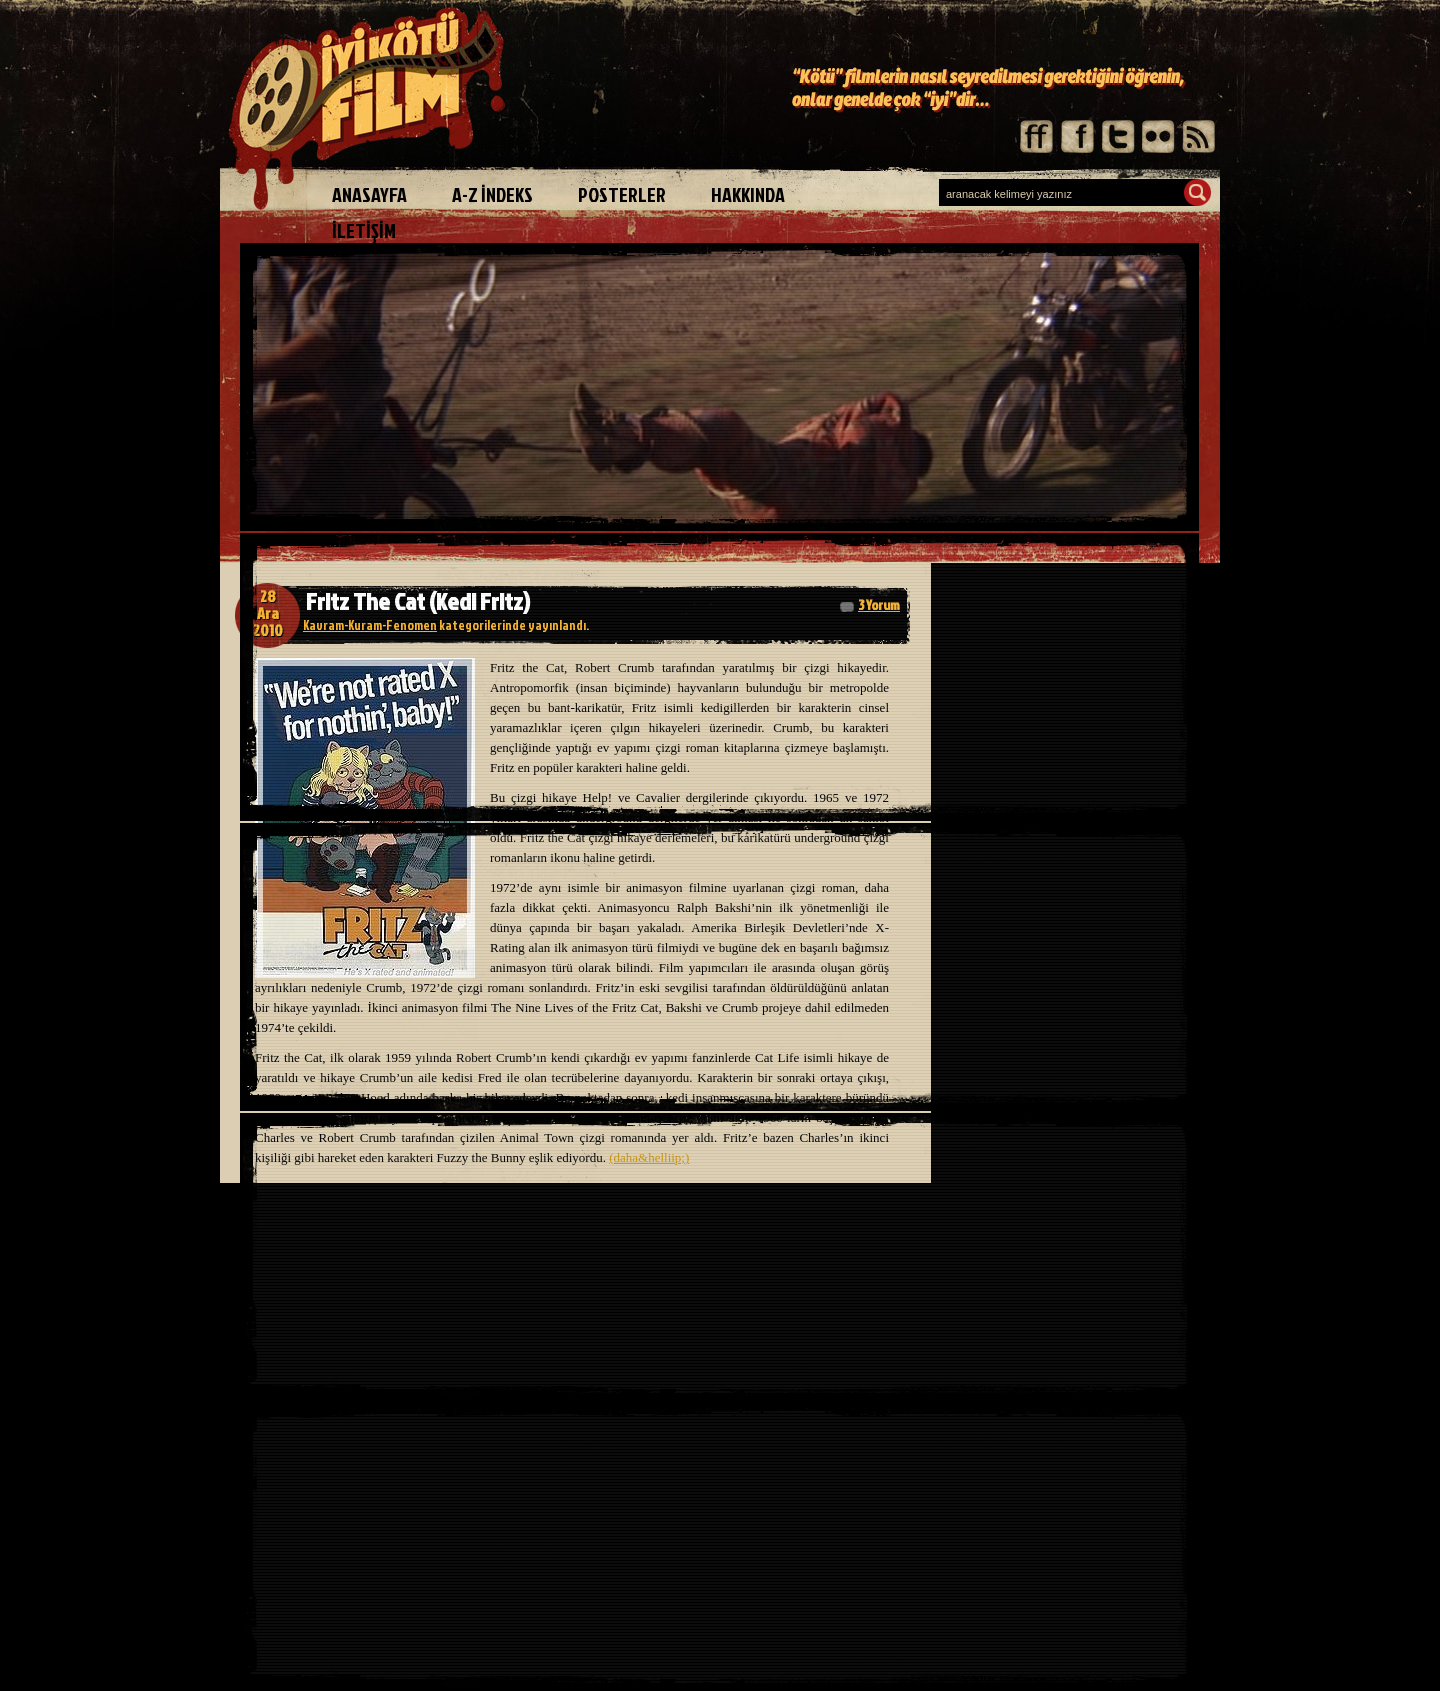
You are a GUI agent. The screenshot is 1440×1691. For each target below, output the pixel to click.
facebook (1077, 136)
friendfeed (1037, 136)
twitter (1117, 136)
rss (1197, 136)
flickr (1157, 136)
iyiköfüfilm (375, 108)
